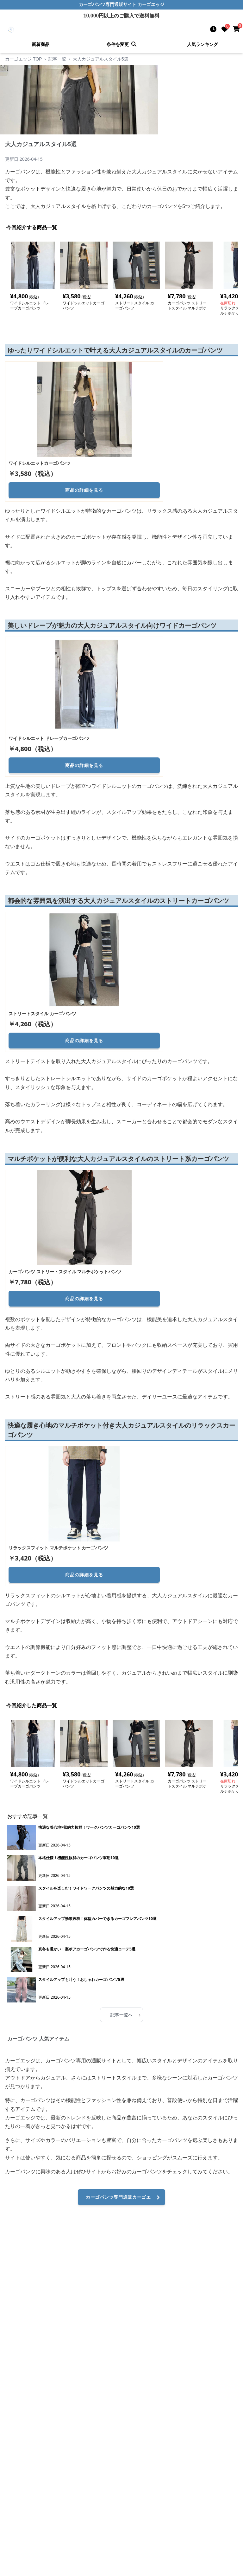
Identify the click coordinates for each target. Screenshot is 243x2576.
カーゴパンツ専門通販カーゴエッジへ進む (123, 2199)
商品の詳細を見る (84, 490)
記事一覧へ (125, 2014)
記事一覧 (57, 59)
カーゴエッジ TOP (23, 59)
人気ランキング (202, 44)
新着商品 (40, 44)
